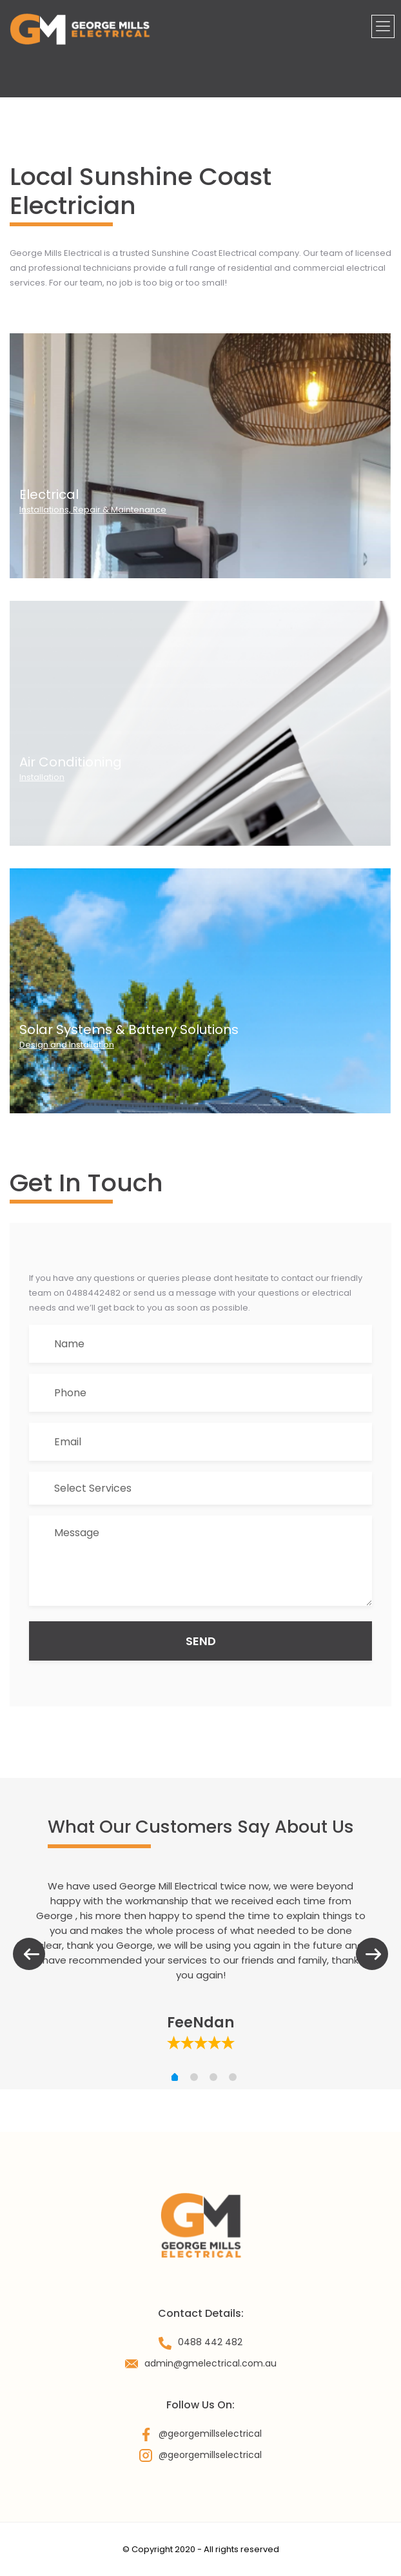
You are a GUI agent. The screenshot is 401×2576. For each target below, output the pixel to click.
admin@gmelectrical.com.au (210, 2363)
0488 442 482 (210, 2342)
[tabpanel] (200, 1964)
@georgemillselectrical (210, 2433)
